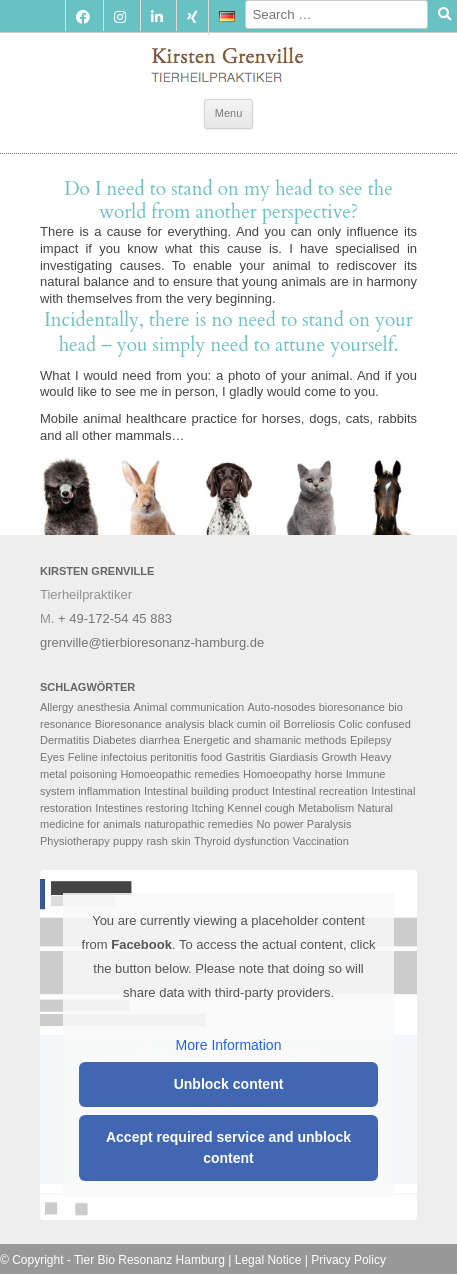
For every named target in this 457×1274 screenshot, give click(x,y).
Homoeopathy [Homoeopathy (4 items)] (277, 774)
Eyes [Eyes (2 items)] (52, 757)
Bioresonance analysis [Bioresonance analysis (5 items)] (150, 724)
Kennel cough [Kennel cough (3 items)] (260, 808)
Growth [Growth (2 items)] (338, 757)
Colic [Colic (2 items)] (350, 724)
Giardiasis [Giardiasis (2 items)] (293, 757)
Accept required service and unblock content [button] (228, 1147)
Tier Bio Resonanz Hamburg (149, 1260)
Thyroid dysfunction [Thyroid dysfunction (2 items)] (241, 841)
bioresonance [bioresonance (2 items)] (352, 707)
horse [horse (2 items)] (329, 774)
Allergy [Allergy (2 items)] (57, 707)
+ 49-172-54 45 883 (115, 618)
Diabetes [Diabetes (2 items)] (114, 740)
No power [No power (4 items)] (279, 824)
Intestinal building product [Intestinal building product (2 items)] (206, 791)
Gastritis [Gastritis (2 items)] (246, 757)
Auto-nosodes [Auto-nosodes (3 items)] (282, 707)
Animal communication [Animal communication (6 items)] (189, 707)
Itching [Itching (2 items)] (208, 808)
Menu (229, 113)
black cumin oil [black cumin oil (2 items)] (244, 724)
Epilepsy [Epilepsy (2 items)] (371, 740)
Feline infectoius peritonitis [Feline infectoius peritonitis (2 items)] (133, 757)
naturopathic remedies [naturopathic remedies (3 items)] (198, 824)
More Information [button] (229, 1045)
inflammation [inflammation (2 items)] (109, 791)
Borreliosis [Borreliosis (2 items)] (309, 724)
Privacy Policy (348, 1260)
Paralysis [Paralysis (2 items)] (329, 824)
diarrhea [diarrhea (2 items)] (160, 740)
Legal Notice (268, 1260)
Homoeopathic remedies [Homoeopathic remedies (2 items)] (179, 774)
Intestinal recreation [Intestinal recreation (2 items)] (320, 791)
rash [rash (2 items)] (156, 841)
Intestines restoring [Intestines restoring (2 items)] (141, 808)
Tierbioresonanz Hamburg (228, 60)
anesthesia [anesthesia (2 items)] (103, 707)
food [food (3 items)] (211, 757)
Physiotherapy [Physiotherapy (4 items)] (75, 841)
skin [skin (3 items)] (181, 841)
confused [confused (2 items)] (388, 724)
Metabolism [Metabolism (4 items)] (326, 808)
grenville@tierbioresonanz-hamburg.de (152, 642)
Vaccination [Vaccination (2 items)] (321, 841)
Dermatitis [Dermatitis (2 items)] (65, 740)
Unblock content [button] (229, 1084)
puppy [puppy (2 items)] (128, 841)
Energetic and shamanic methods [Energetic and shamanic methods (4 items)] (264, 740)
